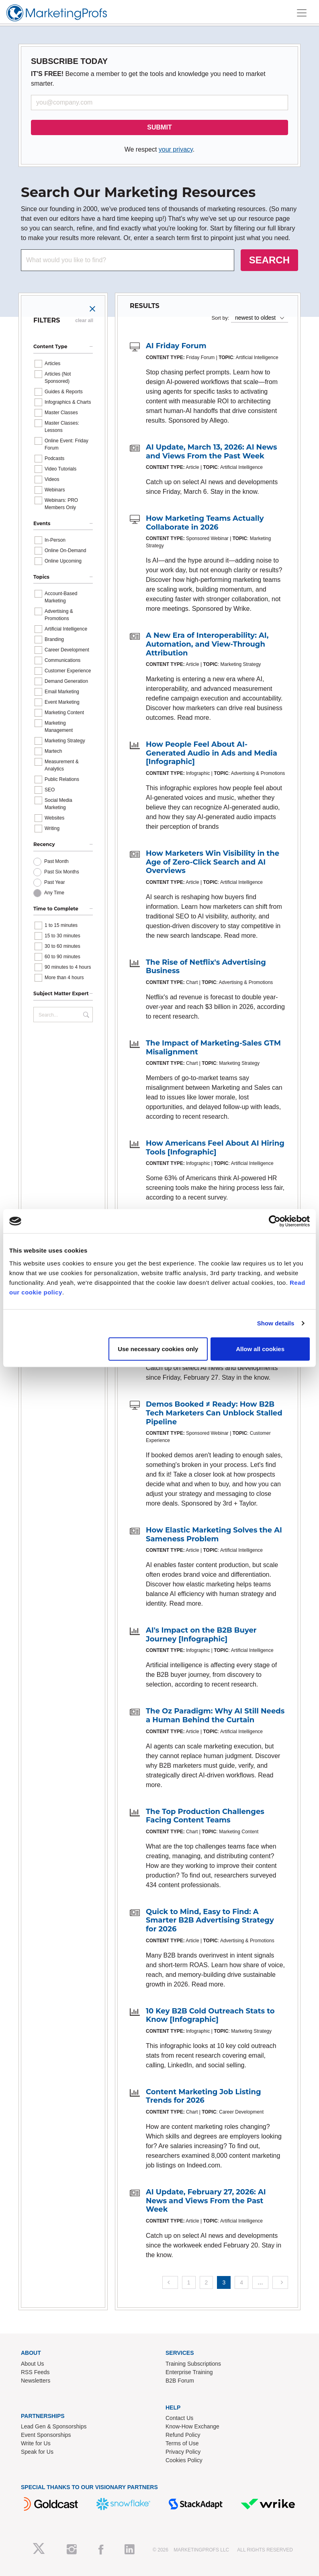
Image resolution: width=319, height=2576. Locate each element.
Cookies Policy (184, 2460)
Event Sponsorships (46, 2435)
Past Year (54, 882)
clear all (84, 320)
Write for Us (36, 2443)
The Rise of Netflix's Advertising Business (206, 967)
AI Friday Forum (176, 345)
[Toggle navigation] (302, 13)
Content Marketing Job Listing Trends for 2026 (203, 2096)
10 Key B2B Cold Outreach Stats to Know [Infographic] (210, 2015)
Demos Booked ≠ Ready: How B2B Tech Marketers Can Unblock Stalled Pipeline (214, 1413)
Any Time (54, 893)
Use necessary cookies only (158, 1348)
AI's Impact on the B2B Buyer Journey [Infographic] (201, 1634)
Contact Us (179, 2418)
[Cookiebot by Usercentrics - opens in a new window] (274, 1221)
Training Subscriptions (193, 2363)
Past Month (56, 861)
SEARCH (269, 260)
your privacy (176, 149)
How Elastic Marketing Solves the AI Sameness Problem (214, 1534)
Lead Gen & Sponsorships (53, 2426)
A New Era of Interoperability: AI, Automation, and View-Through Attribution (207, 644)
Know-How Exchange (192, 2426)
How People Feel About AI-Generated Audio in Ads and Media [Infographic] (211, 753)
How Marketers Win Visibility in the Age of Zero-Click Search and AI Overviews (212, 862)
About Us (32, 2363)
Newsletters (35, 2380)
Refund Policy (183, 2435)
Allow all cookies (260, 1348)
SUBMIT (159, 127)
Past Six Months (61, 872)
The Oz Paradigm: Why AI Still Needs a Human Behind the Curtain (215, 1715)
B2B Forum (180, 2380)
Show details (275, 1323)
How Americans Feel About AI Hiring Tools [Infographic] (215, 1148)
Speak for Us (37, 2452)
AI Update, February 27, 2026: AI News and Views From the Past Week (206, 2201)
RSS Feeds (35, 2372)
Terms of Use (182, 2443)
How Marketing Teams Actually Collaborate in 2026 (205, 523)
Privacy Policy (183, 2452)
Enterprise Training (189, 2372)
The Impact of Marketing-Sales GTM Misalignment (213, 1047)
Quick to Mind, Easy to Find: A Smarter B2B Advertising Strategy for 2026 (210, 1920)
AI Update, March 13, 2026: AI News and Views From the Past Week (211, 451)
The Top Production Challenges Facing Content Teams (205, 1816)
